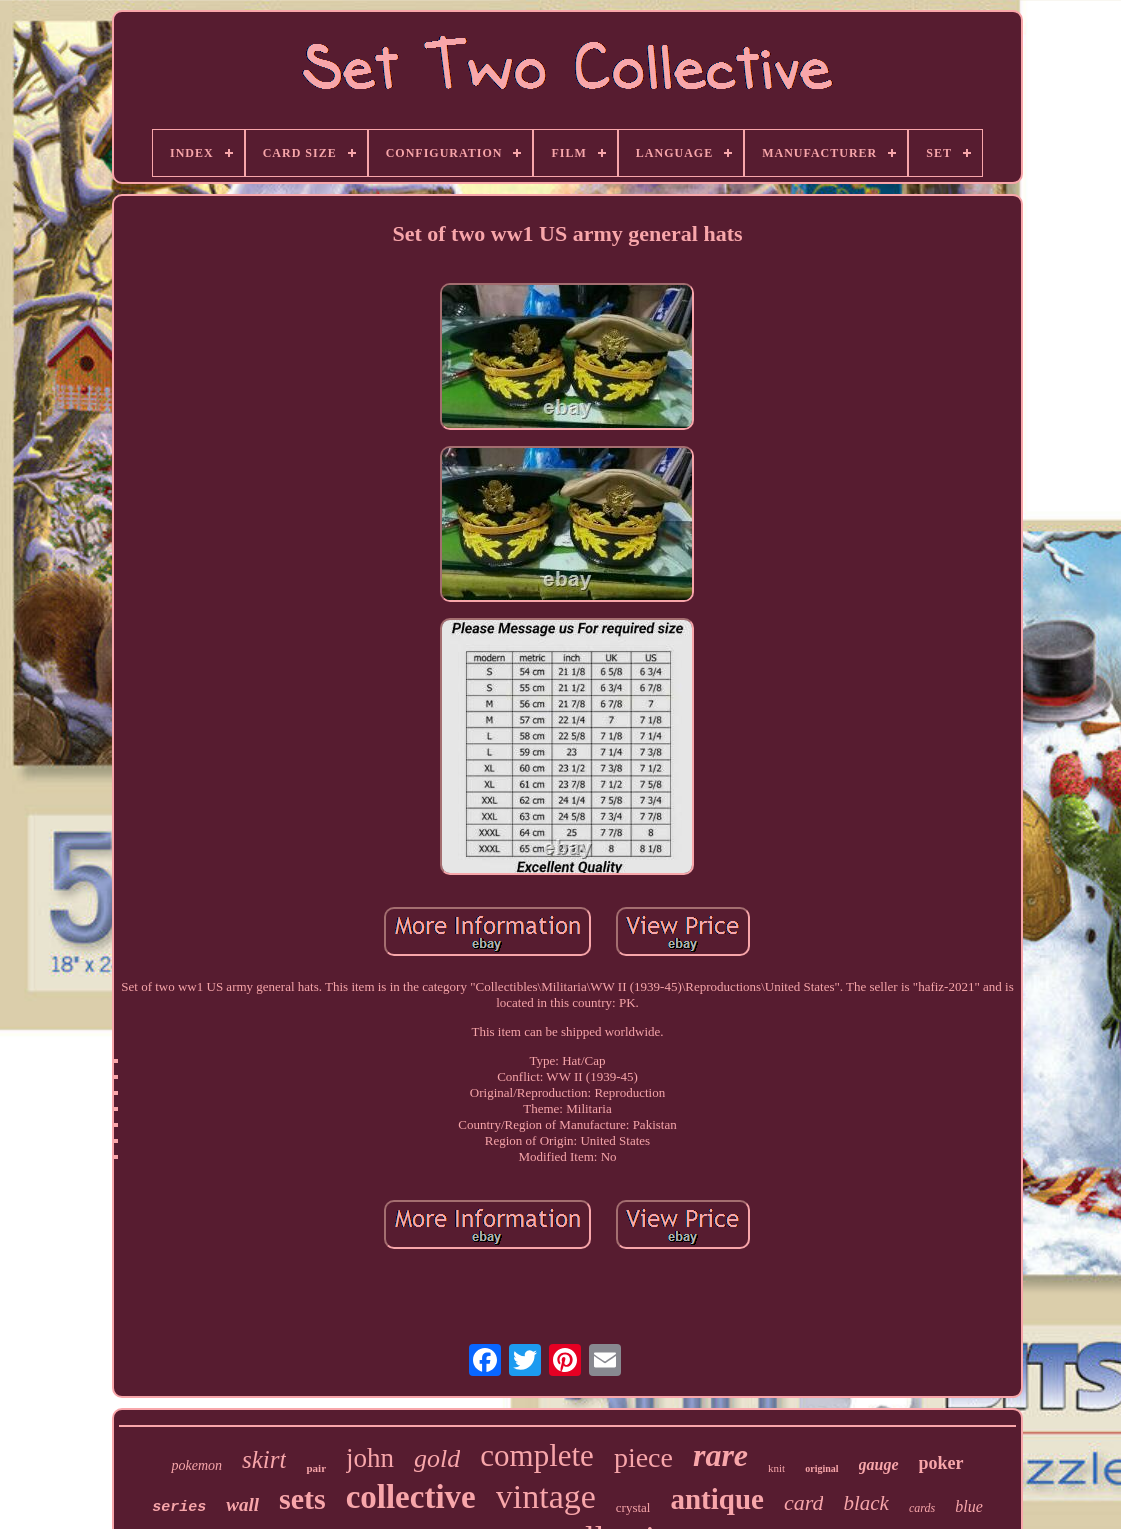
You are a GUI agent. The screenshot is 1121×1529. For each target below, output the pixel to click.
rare (720, 1455)
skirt (264, 1459)
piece (643, 1457)
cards (922, 1508)
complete (537, 1455)
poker (941, 1463)
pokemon (196, 1465)
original (821, 1468)
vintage (546, 1496)
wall (242, 1504)
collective (411, 1497)
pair (316, 1468)
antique (716, 1499)
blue (969, 1506)
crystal (633, 1507)
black (865, 1503)
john (370, 1458)
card (804, 1502)
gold (437, 1458)
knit (776, 1468)
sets (302, 1498)
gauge (879, 1464)
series (179, 1507)
